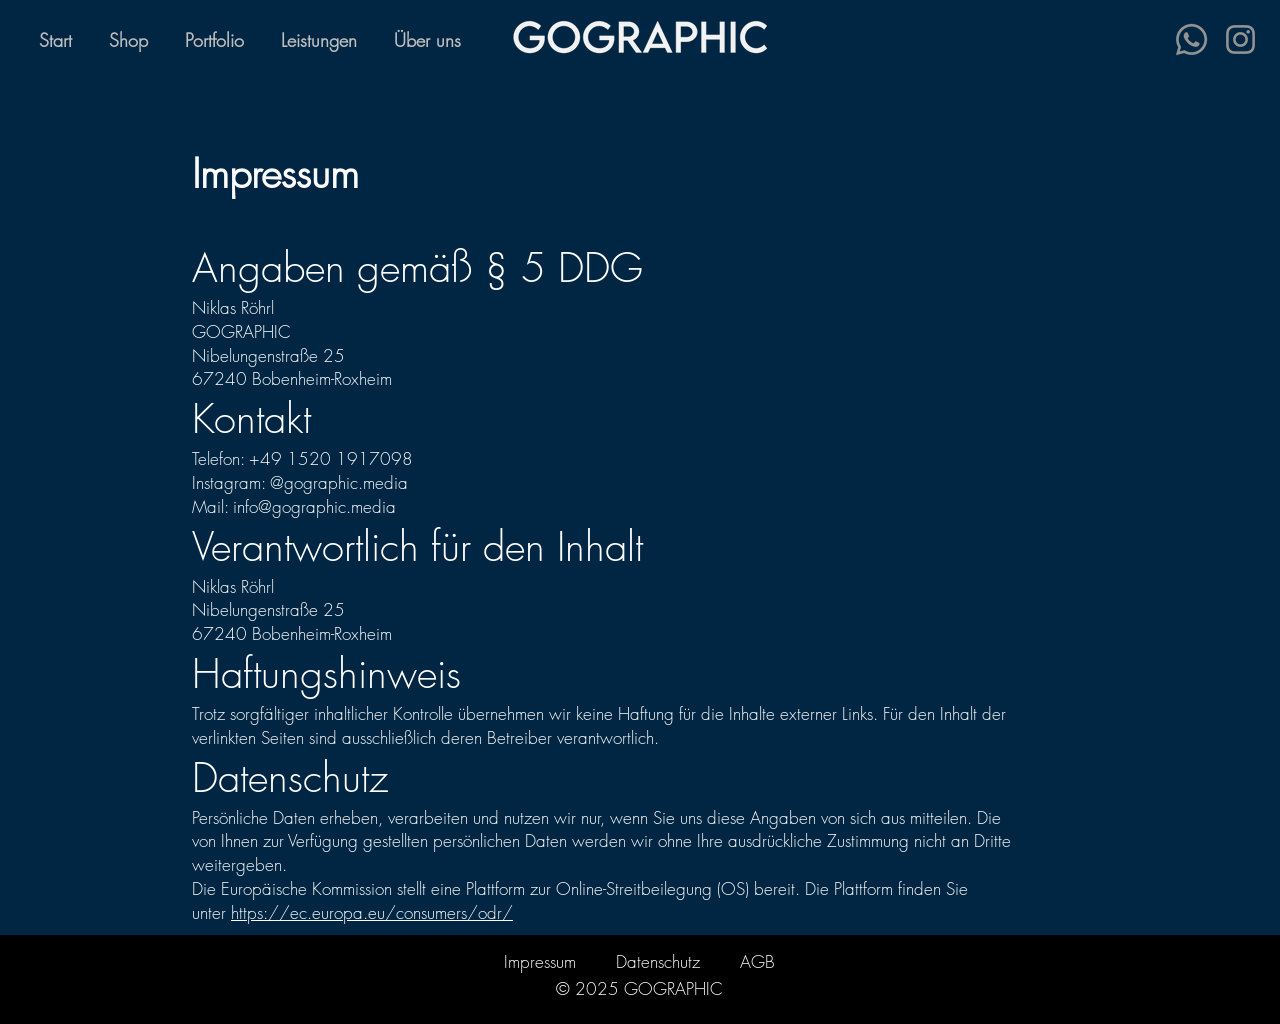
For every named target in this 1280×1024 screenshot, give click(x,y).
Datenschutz (658, 961)
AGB (757, 961)
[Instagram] (1240, 39)
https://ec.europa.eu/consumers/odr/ (372, 912)
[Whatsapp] (1191, 39)
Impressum (540, 961)
